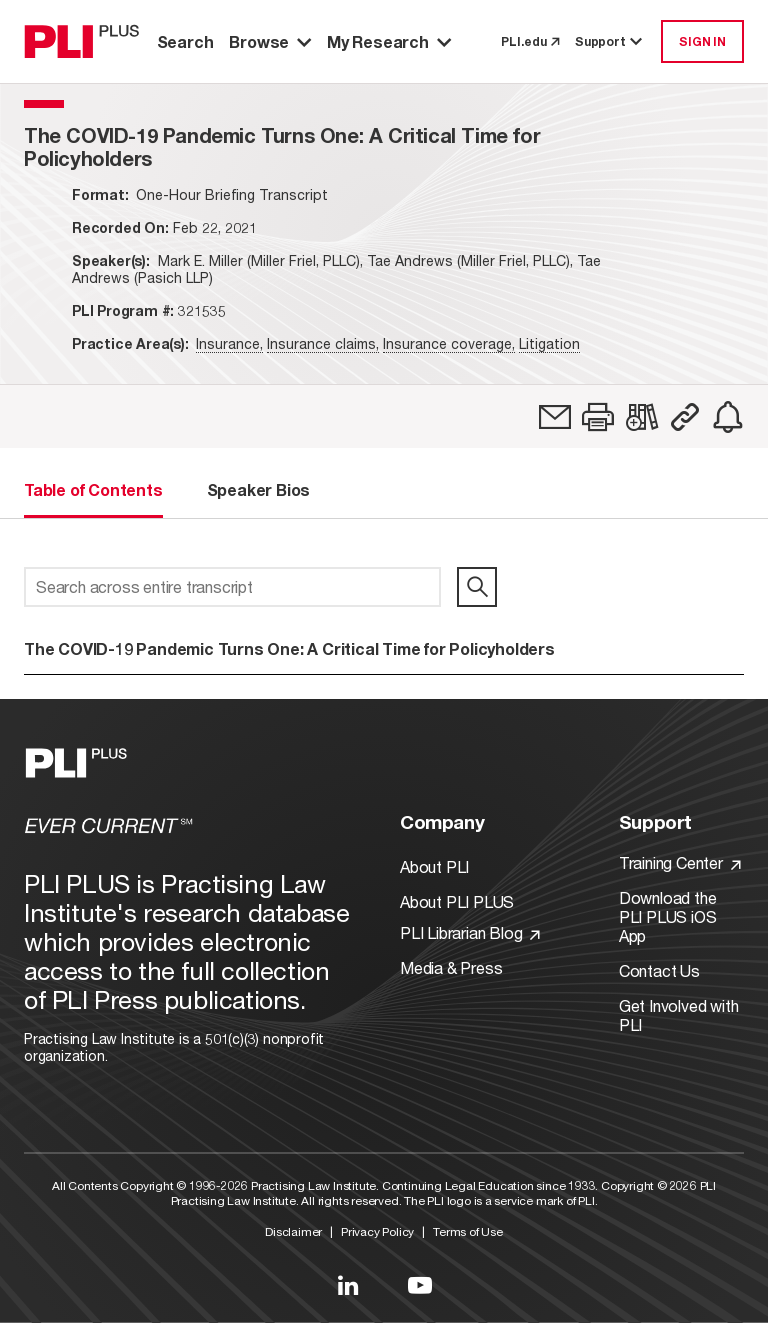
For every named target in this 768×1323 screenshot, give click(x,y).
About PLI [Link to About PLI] (434, 866)
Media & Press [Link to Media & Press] (451, 967)
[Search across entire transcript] (232, 587)
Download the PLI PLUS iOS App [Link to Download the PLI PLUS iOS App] (668, 916)
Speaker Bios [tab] (259, 489)
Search (185, 41)
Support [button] (610, 41)
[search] (477, 587)
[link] (555, 417)
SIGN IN (702, 41)
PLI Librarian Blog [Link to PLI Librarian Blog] (470, 932)
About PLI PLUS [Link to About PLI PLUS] (457, 901)
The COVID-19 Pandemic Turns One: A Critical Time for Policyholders (289, 648)
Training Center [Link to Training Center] (680, 862)
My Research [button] (389, 41)
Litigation (549, 343)
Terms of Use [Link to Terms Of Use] (468, 1231)
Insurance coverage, (449, 343)
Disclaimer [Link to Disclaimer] (293, 1231)
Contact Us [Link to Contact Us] (659, 970)
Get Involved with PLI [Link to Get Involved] (679, 1015)
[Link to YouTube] (420, 1285)
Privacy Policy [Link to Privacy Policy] (377, 1231)
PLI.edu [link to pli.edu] (530, 41)
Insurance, (229, 343)
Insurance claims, (323, 343)
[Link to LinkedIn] (348, 1285)
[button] (598, 417)
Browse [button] (270, 41)
